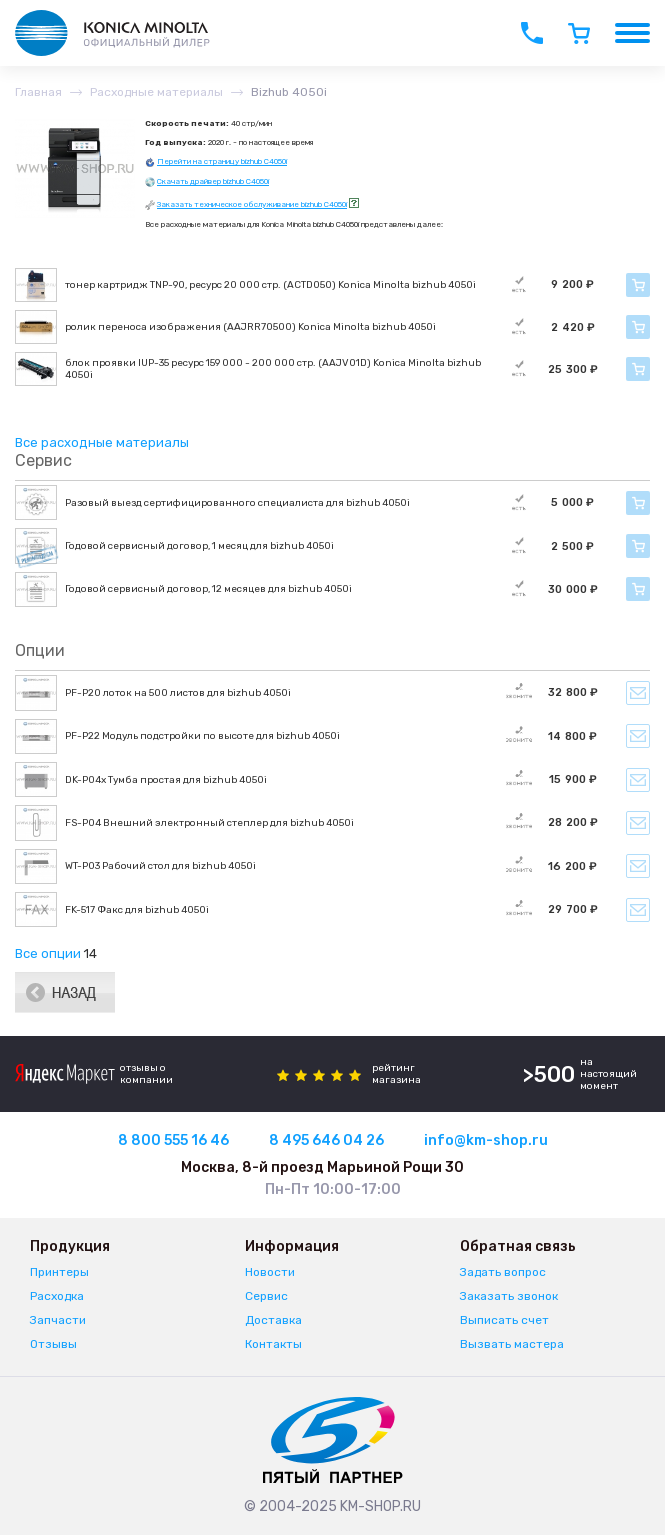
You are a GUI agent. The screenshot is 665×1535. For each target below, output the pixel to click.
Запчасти (58, 1320)
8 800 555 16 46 (173, 1140)
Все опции (48, 953)
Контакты (273, 1344)
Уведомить (638, 693)
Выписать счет (504, 1320)
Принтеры (59, 1272)
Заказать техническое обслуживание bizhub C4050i (252, 204)
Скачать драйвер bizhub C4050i (213, 181)
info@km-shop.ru (486, 1140)
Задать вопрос (503, 1272)
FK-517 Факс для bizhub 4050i (137, 910)
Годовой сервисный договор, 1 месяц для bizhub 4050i (199, 546)
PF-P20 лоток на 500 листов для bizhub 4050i (178, 693)
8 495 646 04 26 (326, 1140)
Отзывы (53, 1344)
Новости (270, 1272)
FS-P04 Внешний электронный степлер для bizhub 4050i (209, 823)
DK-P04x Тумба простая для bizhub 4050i (166, 780)
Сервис (266, 1296)
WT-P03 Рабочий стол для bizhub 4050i (160, 866)
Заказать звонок (509, 1296)
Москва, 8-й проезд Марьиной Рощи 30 (322, 1167)
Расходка (57, 1296)
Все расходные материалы (102, 442)
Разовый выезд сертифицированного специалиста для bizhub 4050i (237, 503)
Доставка (273, 1320)
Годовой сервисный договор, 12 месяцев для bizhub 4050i (208, 589)
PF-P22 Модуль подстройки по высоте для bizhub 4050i (202, 736)
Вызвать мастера (512, 1344)
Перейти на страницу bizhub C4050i (222, 161)
